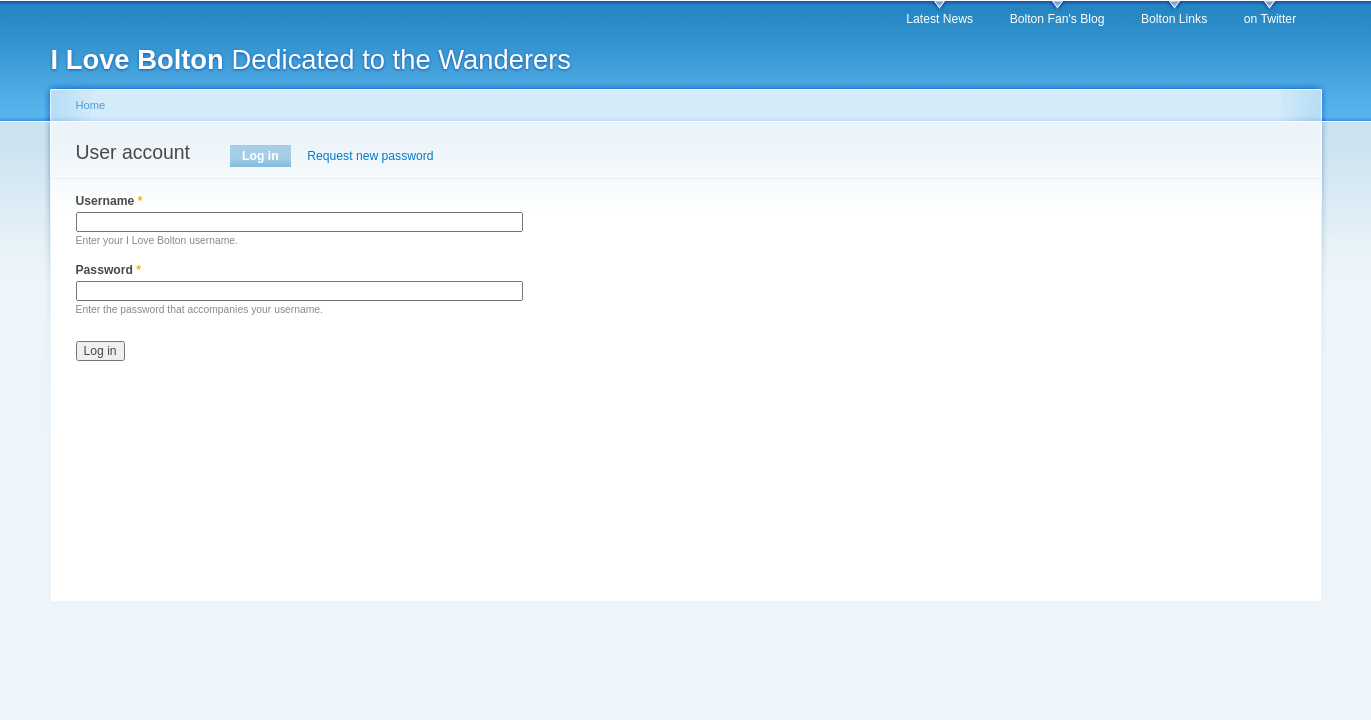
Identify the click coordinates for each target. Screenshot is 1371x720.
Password (109, 270)
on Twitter (1270, 19)
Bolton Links (1174, 19)
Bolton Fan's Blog (1057, 19)
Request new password (370, 156)
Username (109, 201)
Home (91, 105)
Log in (266, 156)
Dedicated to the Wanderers (311, 59)
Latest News (939, 19)
